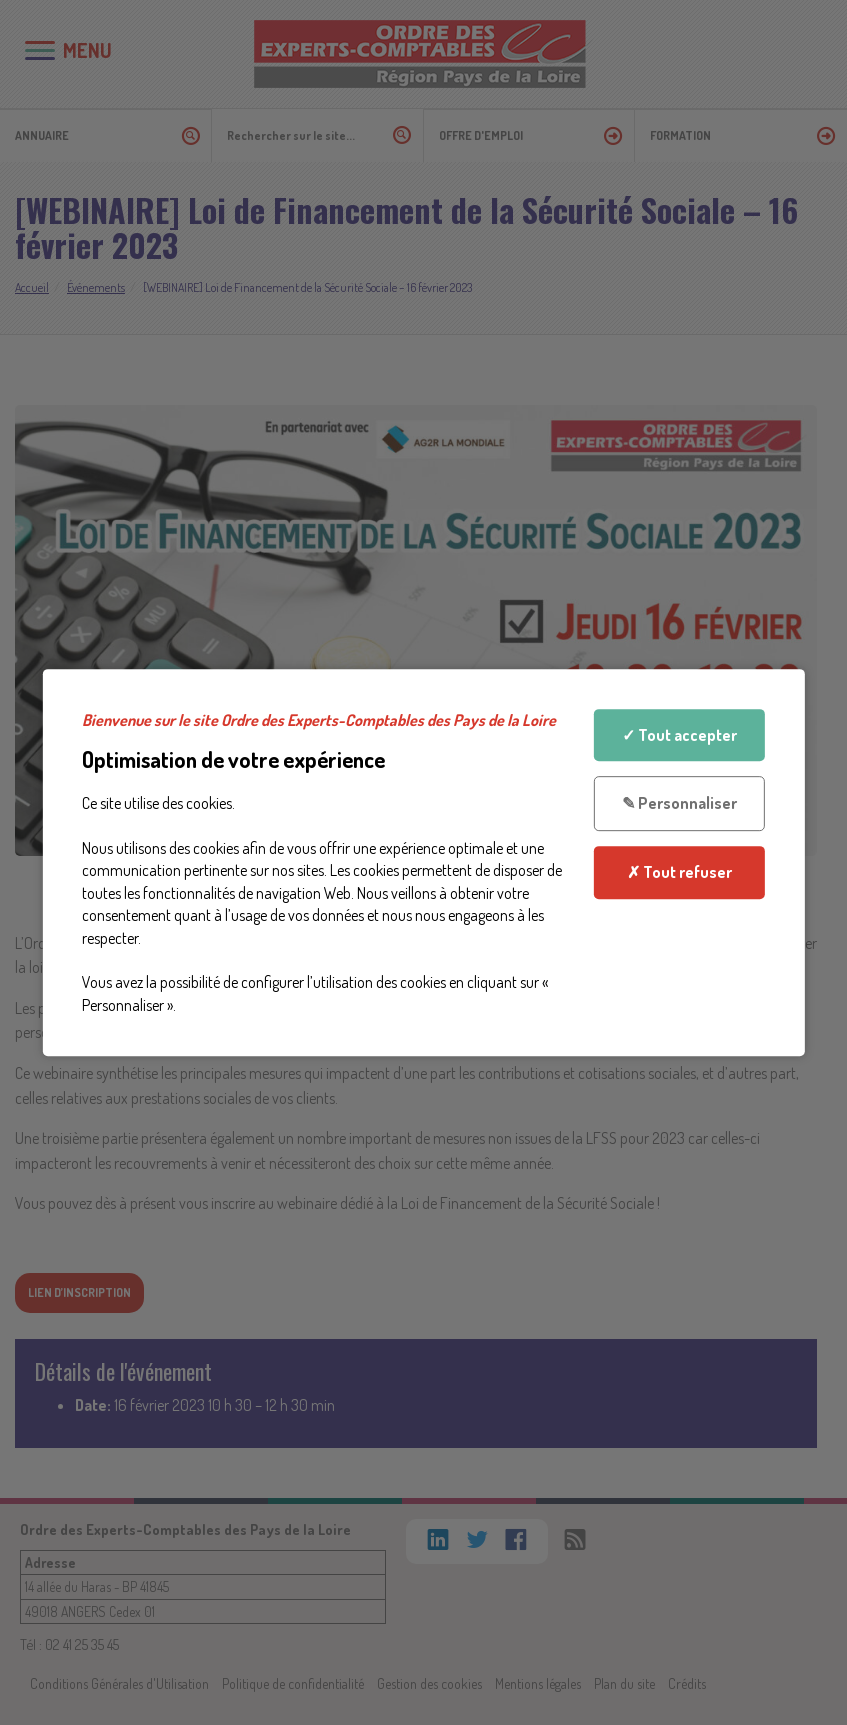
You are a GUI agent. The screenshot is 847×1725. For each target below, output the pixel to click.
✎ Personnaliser (679, 804)
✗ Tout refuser (679, 872)
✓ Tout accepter (679, 735)
